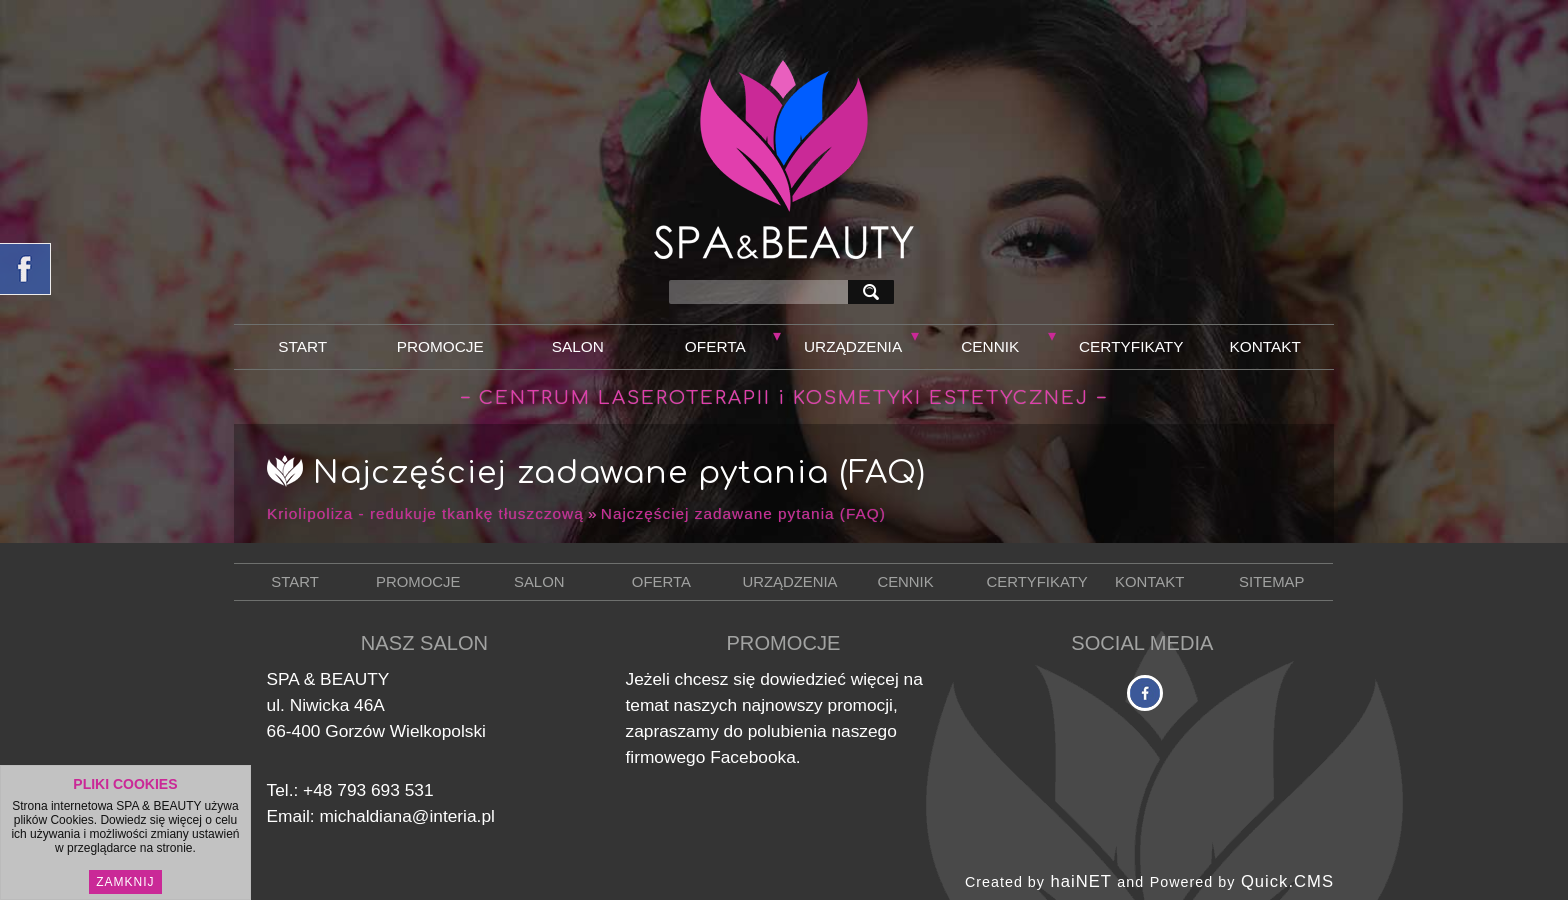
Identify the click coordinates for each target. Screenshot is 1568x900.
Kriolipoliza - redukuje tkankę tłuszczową (425, 513)
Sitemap (1271, 582)
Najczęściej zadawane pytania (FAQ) (743, 513)
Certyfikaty (1131, 346)
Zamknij (125, 886)
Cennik (990, 346)
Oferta (715, 346)
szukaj (875, 291)
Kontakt (1265, 346)
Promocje (440, 346)
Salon (578, 346)
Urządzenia (853, 346)
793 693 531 (385, 790)
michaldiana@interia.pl (406, 816)
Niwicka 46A (337, 705)
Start (302, 346)
